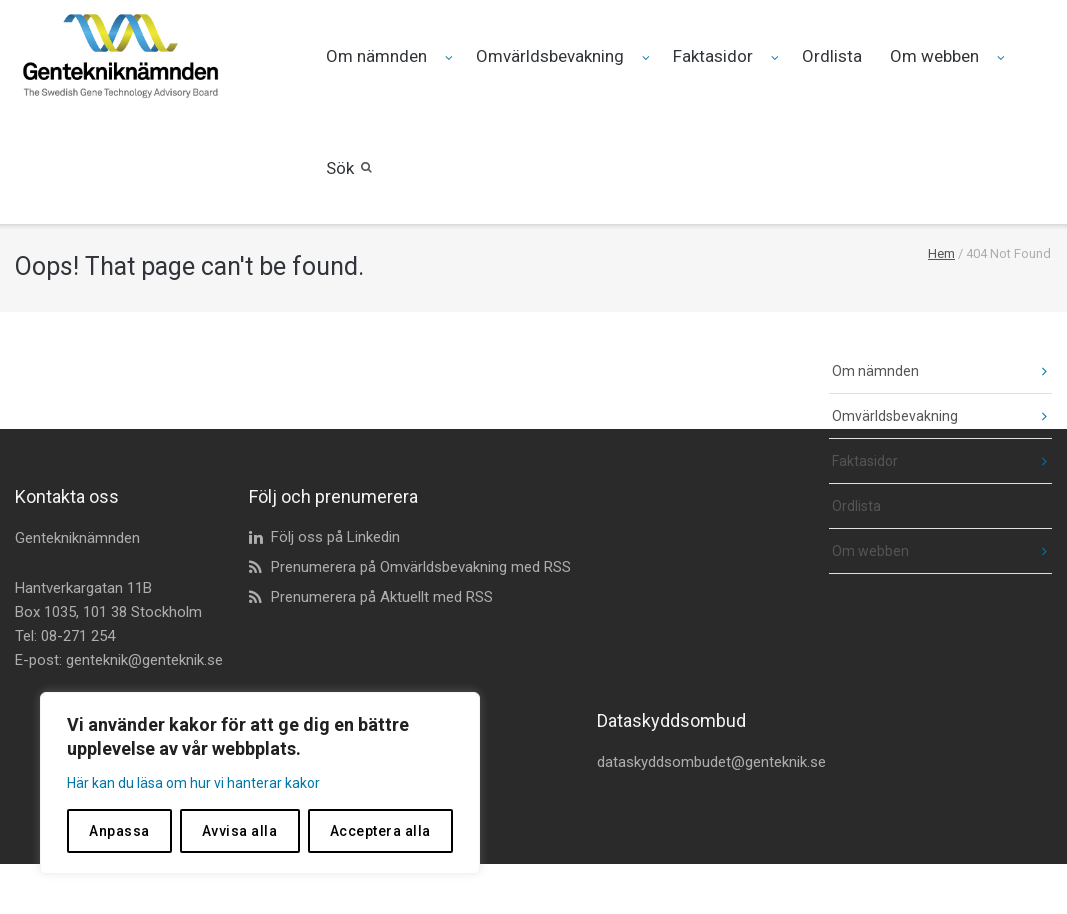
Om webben (934, 56)
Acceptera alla (380, 831)
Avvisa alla (240, 831)
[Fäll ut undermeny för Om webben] (1002, 57)
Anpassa (119, 831)
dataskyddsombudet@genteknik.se (711, 762)
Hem (941, 253)
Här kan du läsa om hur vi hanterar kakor (193, 783)
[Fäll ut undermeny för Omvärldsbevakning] (647, 57)
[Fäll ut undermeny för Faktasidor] (776, 57)
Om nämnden (376, 56)
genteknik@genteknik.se (144, 660)
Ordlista (832, 56)
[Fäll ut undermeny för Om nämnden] (450, 57)
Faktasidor (713, 56)
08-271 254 (78, 636)
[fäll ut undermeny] (1029, 371)
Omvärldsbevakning (550, 56)
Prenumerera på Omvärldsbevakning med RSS (421, 567)
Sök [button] (340, 168)
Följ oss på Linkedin (335, 537)
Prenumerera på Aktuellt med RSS (382, 597)
